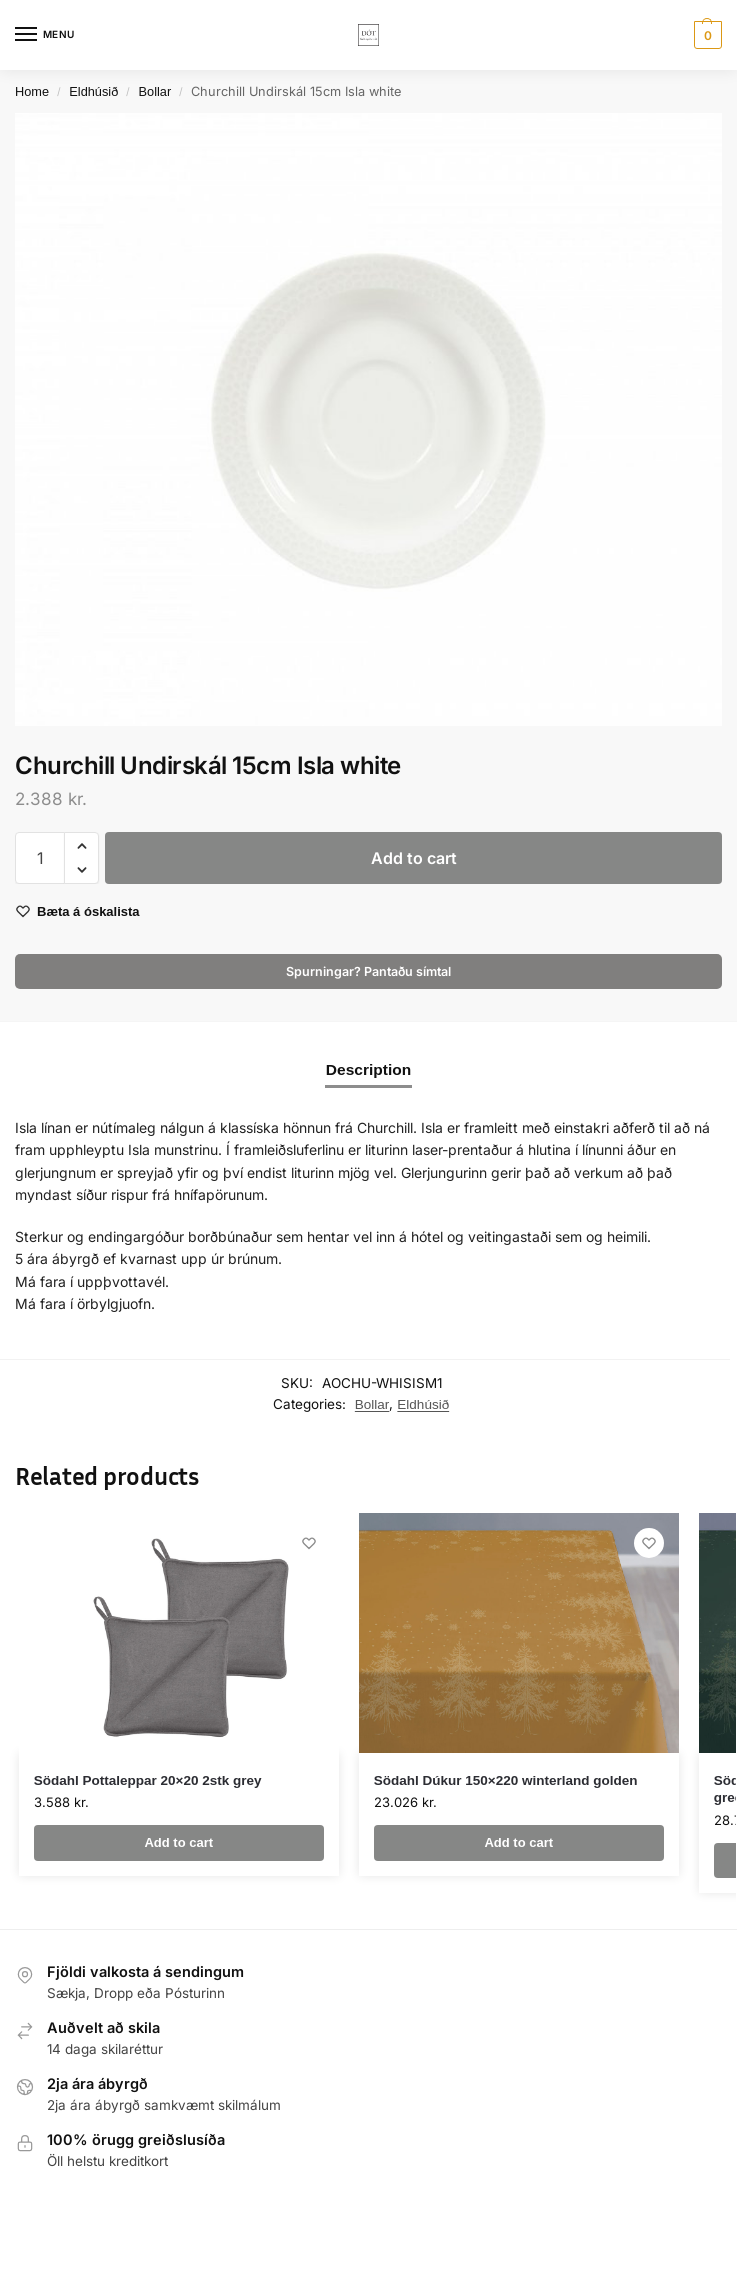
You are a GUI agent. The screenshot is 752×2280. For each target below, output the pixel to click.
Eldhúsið (93, 91)
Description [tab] (368, 1069)
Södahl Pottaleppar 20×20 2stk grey (148, 1780)
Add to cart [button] (178, 1842)
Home (32, 91)
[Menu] (45, 35)
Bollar (155, 91)
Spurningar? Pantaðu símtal (368, 971)
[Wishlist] (309, 1543)
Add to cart (414, 858)
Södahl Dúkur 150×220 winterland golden (506, 1780)
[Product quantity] (40, 858)
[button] (705, 35)
